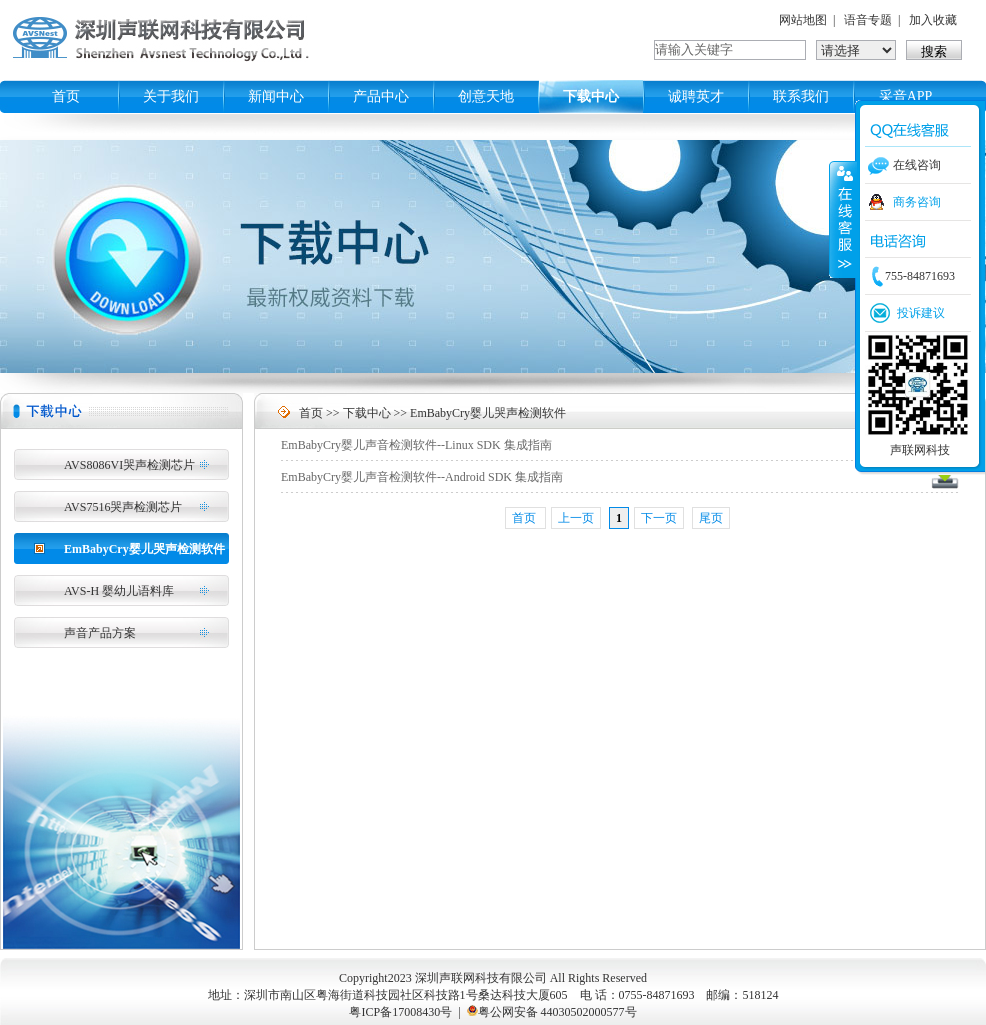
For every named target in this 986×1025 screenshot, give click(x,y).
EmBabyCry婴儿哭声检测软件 (144, 549)
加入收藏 (933, 20)
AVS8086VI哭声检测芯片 (129, 465)
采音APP (906, 96)
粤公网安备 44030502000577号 (557, 1012)
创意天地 (486, 96)
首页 (66, 96)
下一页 (659, 518)
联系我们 (801, 96)
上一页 (576, 518)
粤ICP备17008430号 (400, 1012)
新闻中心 (276, 96)
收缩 (843, 219)
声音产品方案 (100, 633)
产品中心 (381, 96)
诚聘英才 (696, 96)
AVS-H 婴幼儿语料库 (119, 591)
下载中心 (591, 96)
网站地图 (803, 20)
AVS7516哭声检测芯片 (123, 507)
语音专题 (868, 20)
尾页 (711, 518)
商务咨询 (917, 202)
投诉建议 (921, 313)
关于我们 (171, 96)
